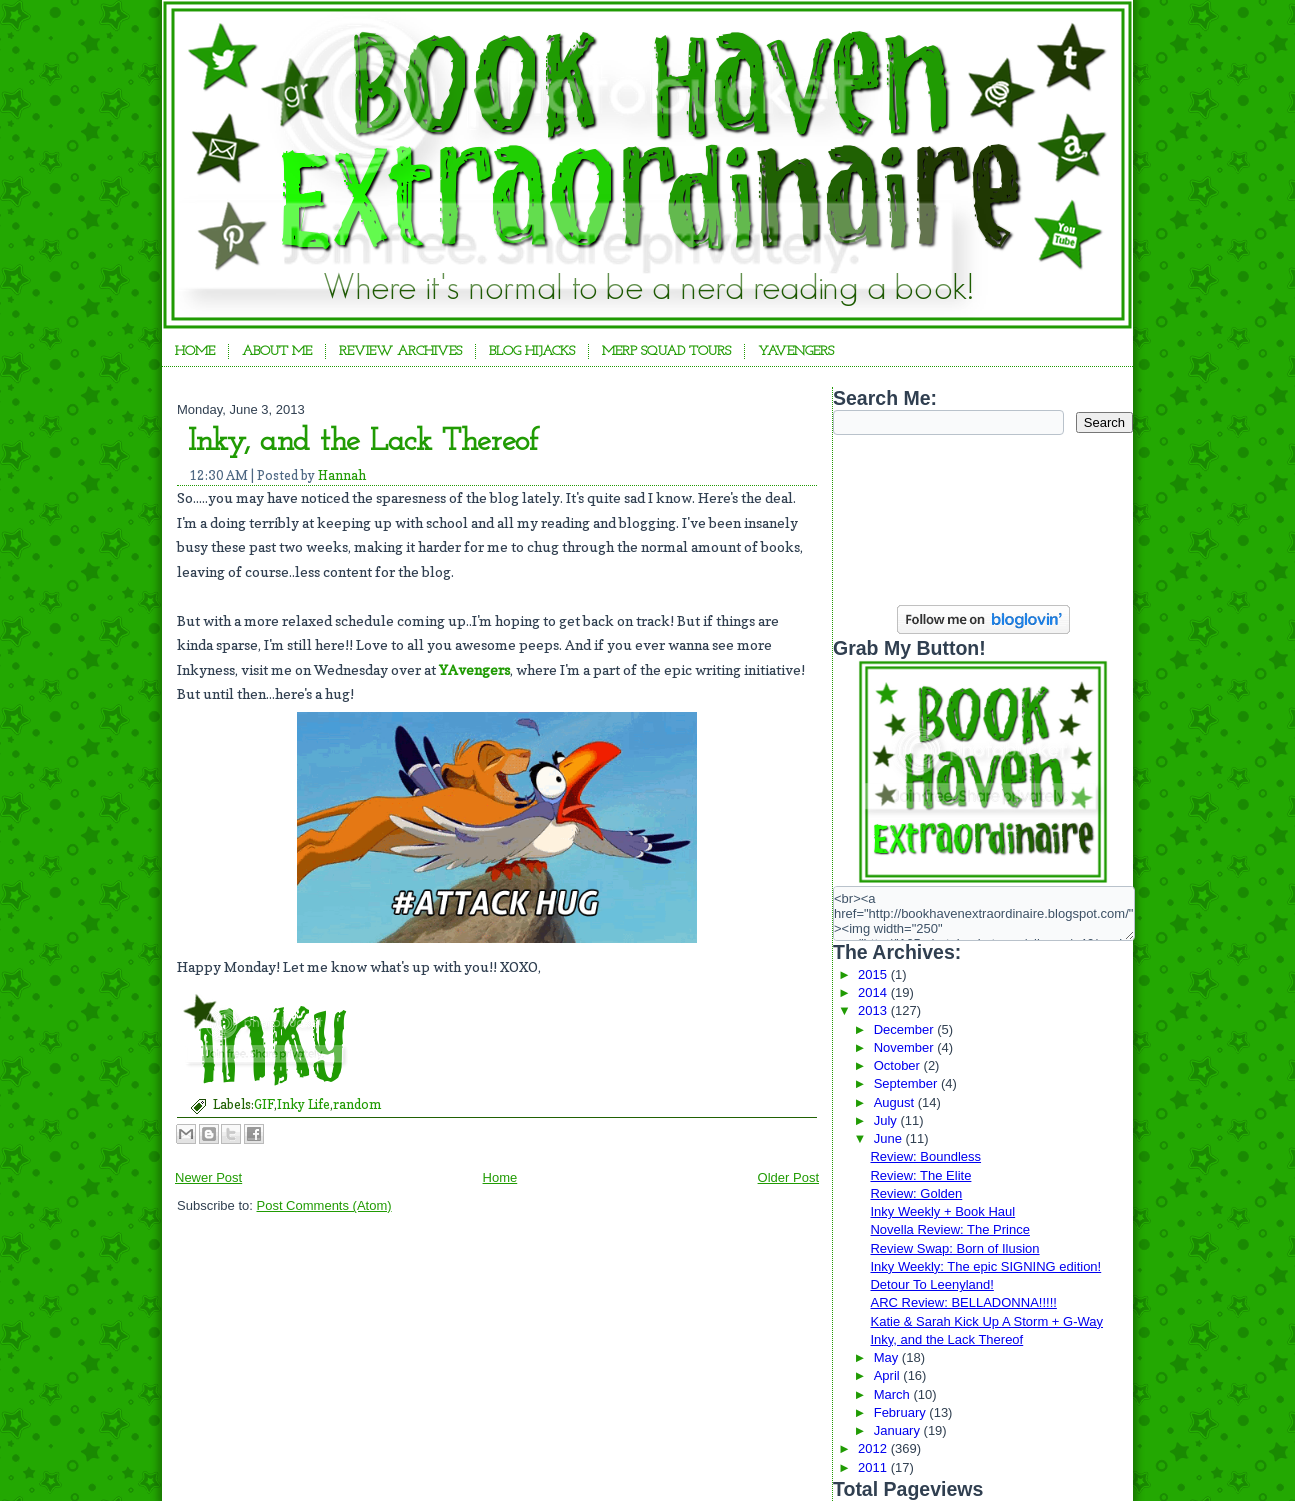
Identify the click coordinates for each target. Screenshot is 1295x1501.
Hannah (342, 475)
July (887, 1120)
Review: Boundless (925, 1156)
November (906, 1047)
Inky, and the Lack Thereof (363, 442)
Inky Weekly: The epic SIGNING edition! (985, 1266)
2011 (874, 1467)
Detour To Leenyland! (931, 1284)
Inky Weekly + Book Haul (942, 1211)
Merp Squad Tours (666, 351)
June (890, 1138)
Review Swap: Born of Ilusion (954, 1248)
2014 (874, 992)
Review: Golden (916, 1193)
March (894, 1394)
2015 (874, 974)
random (357, 1104)
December (906, 1029)
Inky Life (303, 1104)
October (899, 1065)
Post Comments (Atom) (324, 1205)
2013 (874, 1010)
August (896, 1102)
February (902, 1412)
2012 (874, 1448)
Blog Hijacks (532, 351)
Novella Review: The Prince (949, 1229)
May (888, 1357)
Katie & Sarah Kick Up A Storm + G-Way (986, 1321)
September (907, 1083)
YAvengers (796, 351)
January (899, 1430)
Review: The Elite (920, 1175)
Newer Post (208, 1177)
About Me (277, 351)
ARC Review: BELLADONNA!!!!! (963, 1302)
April (889, 1375)
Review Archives (400, 351)
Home (195, 351)
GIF (264, 1104)
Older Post (788, 1177)
